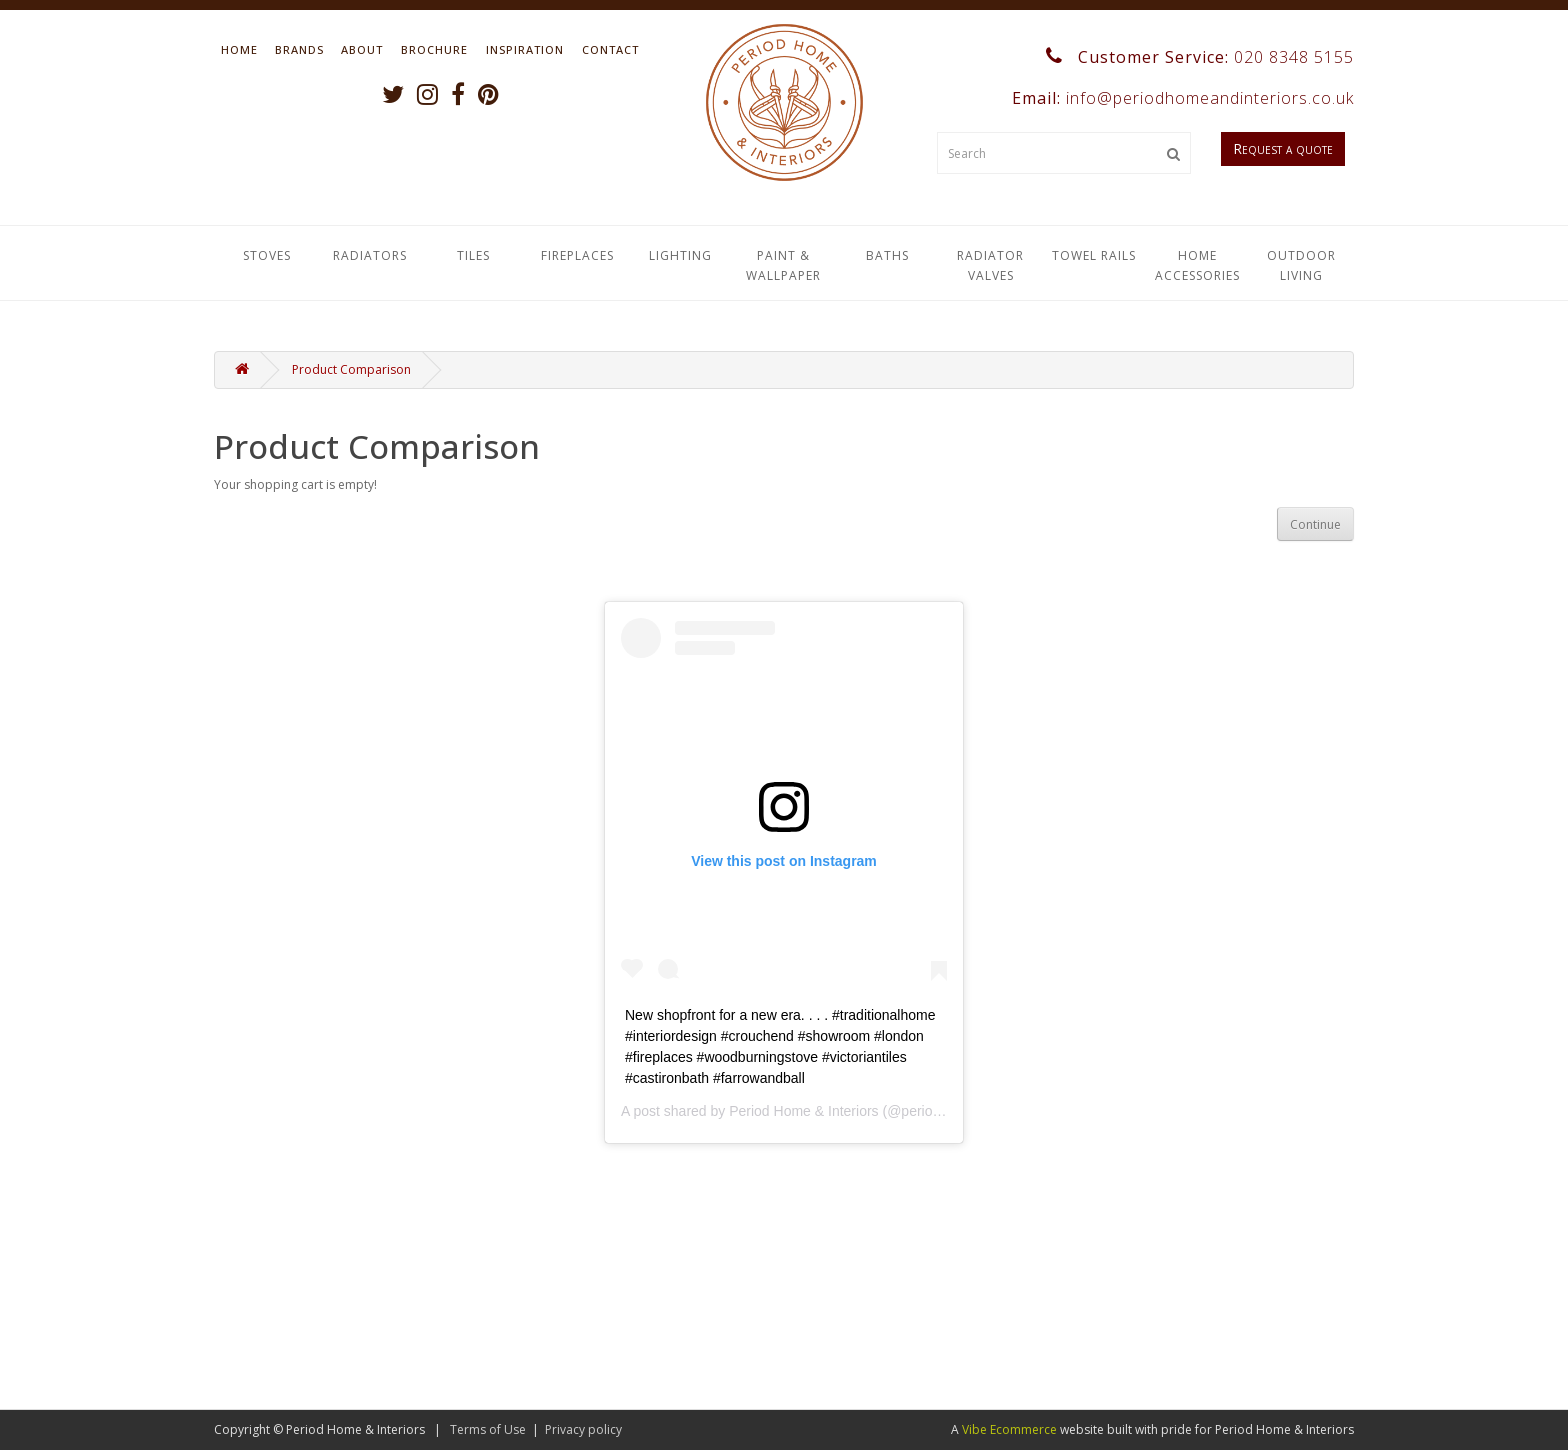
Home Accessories (1197, 265)
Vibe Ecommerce (1009, 1429)
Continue (1315, 524)
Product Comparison (351, 369)
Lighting (680, 255)
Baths (887, 255)
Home (239, 49)
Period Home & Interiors (803, 1111)
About (362, 49)
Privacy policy (583, 1429)
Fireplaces (577, 255)
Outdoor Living (1301, 265)
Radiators (370, 255)
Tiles (473, 255)
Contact (610, 49)
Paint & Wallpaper (783, 265)
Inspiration (525, 49)
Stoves (267, 255)
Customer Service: (1200, 57)
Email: (1180, 98)
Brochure (434, 49)
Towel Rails (1094, 255)
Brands (299, 49)
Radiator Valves (990, 265)
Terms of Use (488, 1429)
